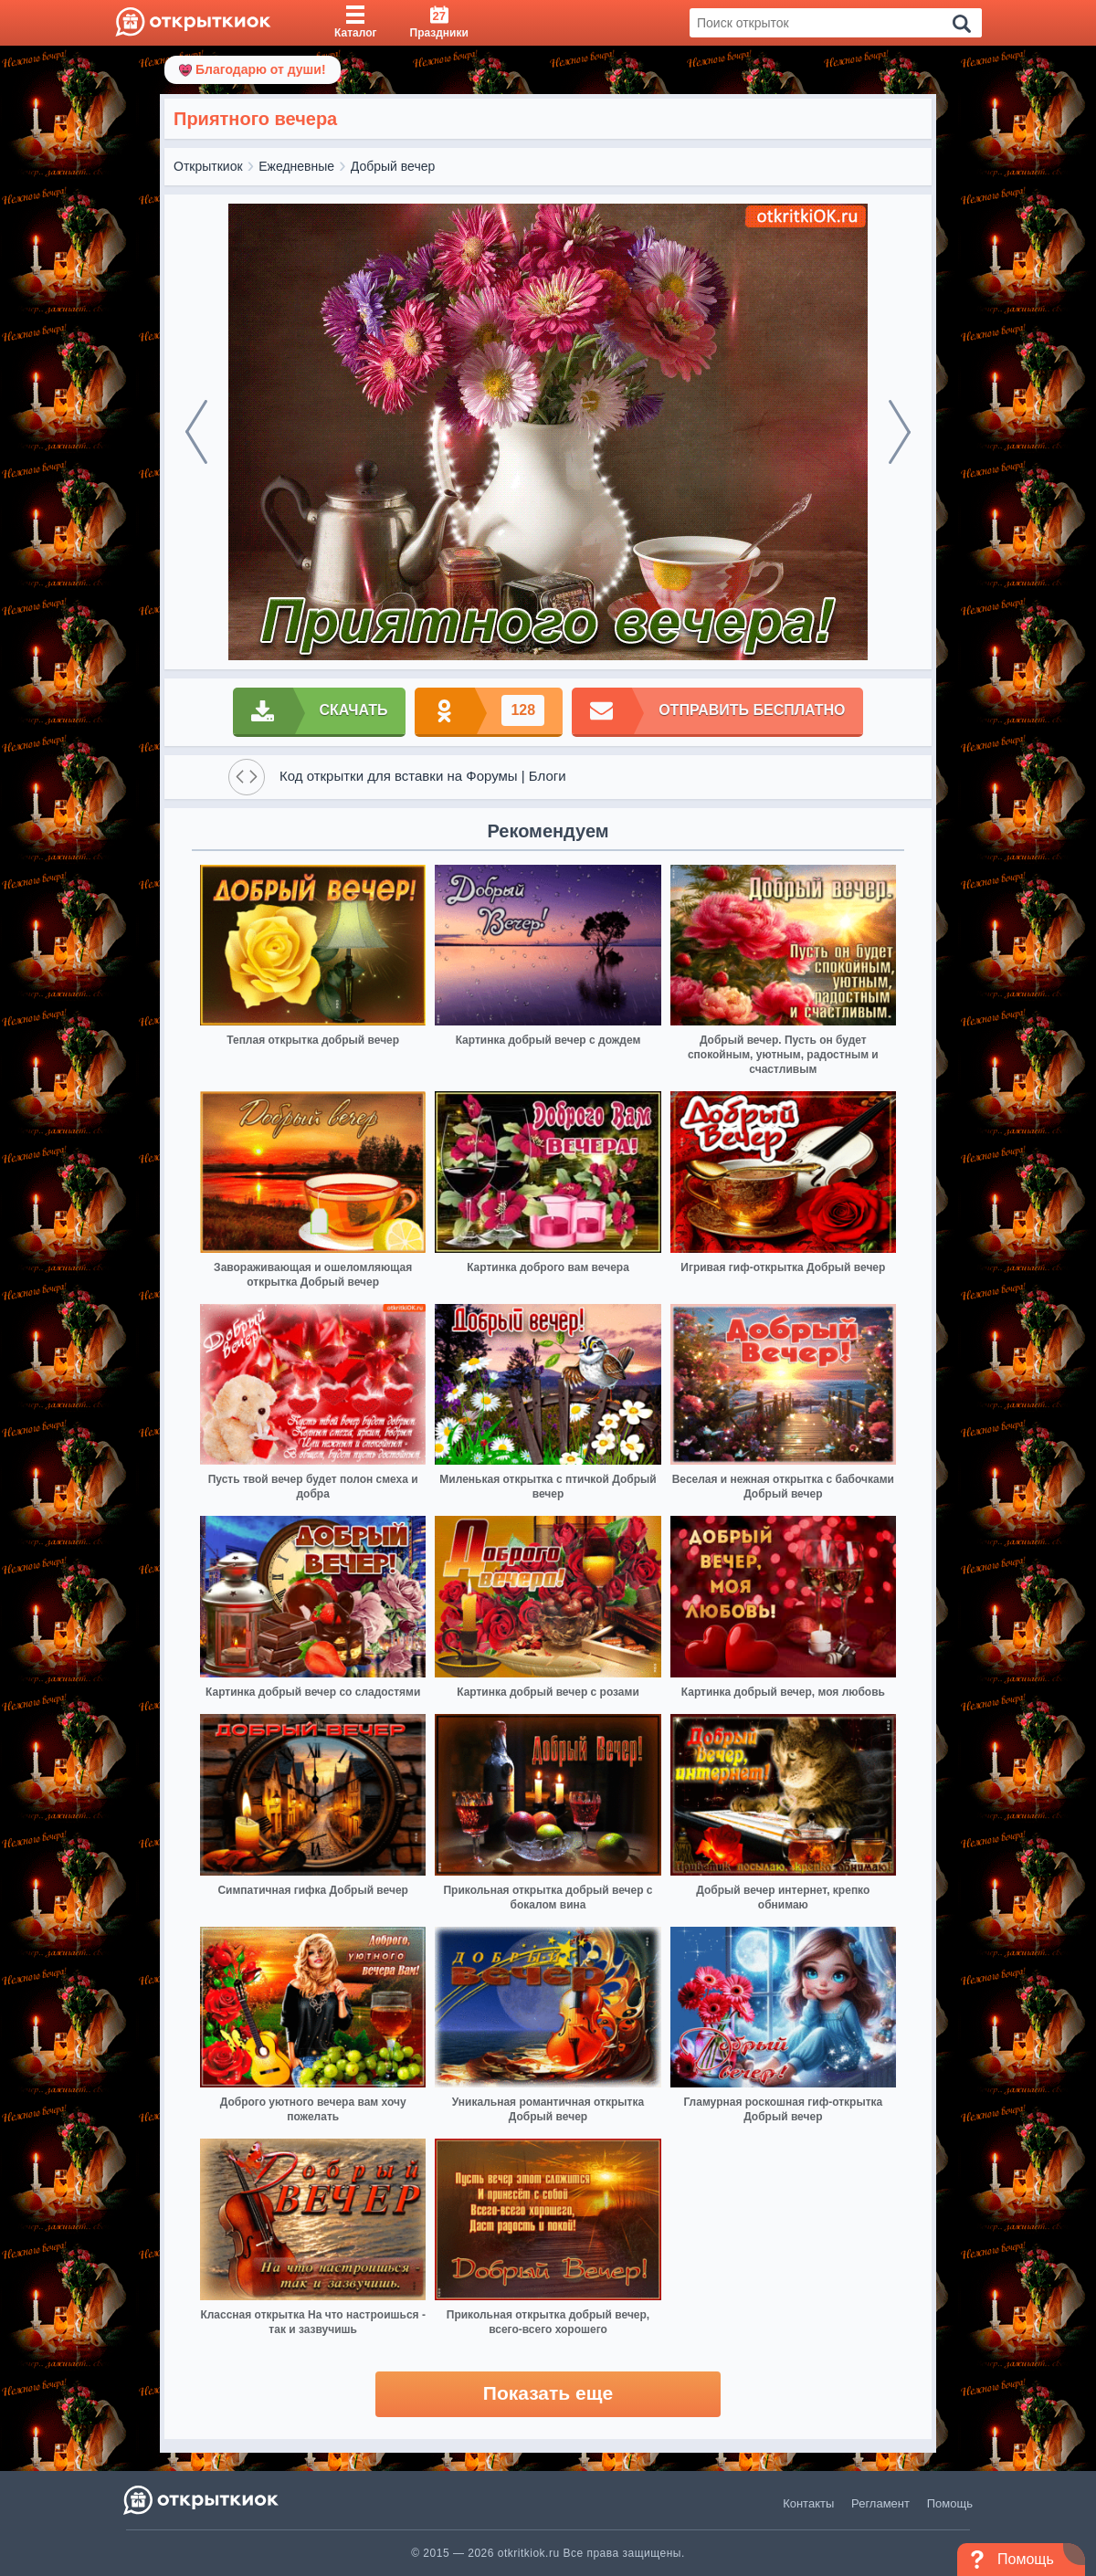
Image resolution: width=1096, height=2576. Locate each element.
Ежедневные (296, 166)
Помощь (950, 2503)
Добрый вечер (393, 166)
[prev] (196, 432)
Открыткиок (208, 166)
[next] (899, 432)
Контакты (808, 2503)
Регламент (880, 2503)
